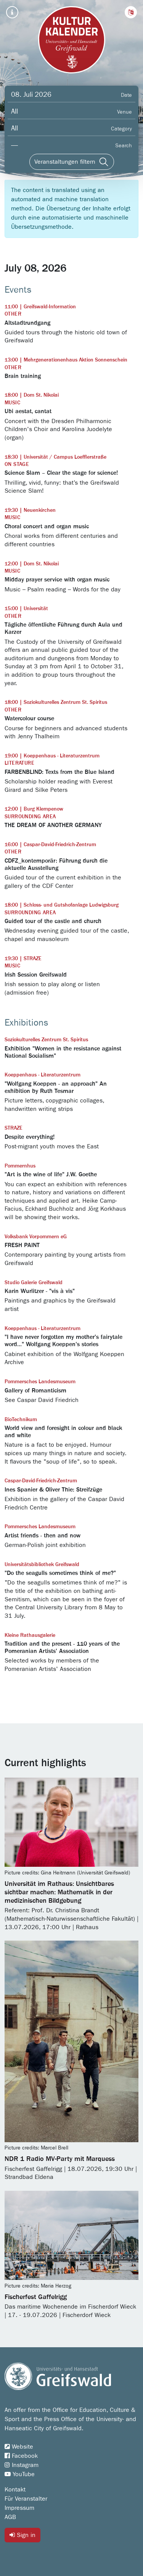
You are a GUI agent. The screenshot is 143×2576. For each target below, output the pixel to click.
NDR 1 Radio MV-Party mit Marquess (60, 2159)
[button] (131, 12)
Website (19, 2447)
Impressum (19, 2508)
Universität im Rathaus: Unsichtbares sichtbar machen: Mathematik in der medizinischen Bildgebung (59, 1892)
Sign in (22, 2535)
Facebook (21, 2456)
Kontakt (15, 2489)
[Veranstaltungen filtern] (71, 162)
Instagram (22, 2465)
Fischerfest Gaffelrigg (36, 2297)
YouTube (20, 2474)
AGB (10, 2517)
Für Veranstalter (26, 2499)
